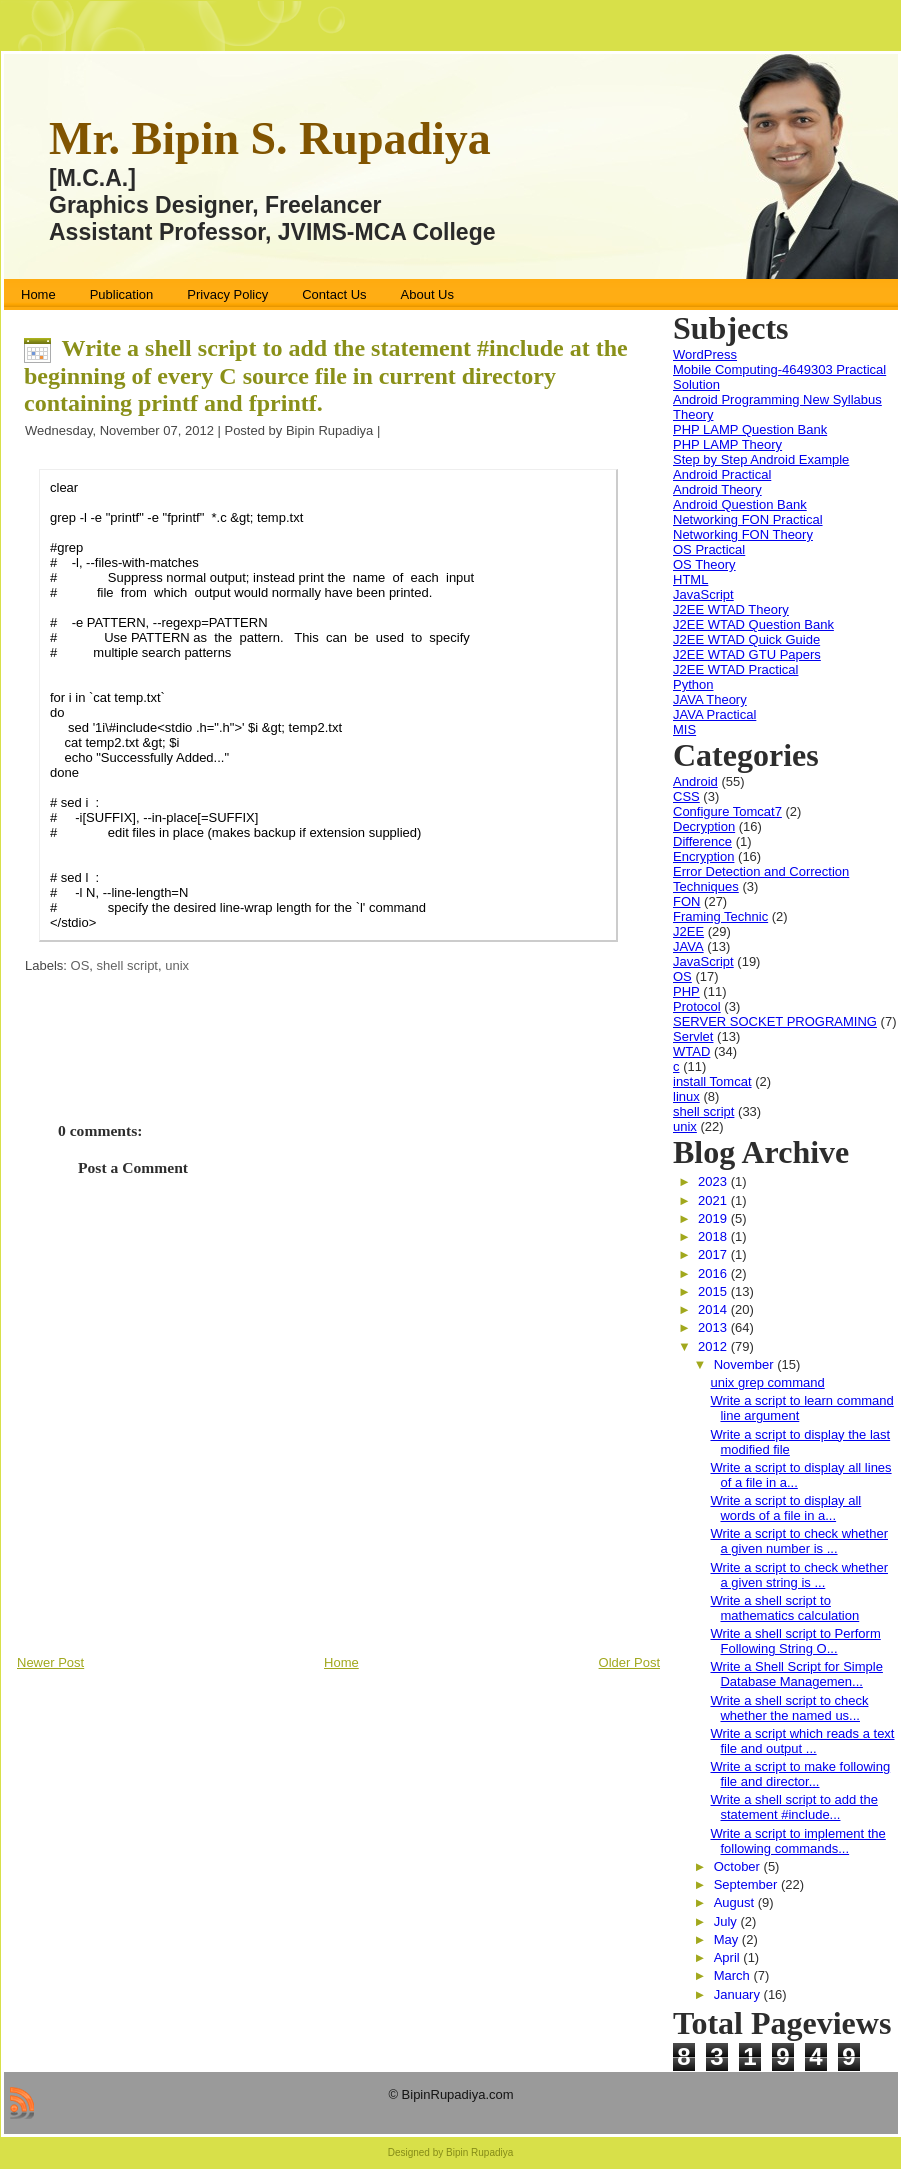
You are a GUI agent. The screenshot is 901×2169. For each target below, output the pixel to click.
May (728, 1939)
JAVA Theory (710, 699)
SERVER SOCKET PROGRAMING (775, 1021)
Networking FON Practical (748, 519)
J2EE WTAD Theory (731, 609)
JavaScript (703, 594)
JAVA (688, 946)
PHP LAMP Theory (727, 444)
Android (695, 781)
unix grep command (767, 1382)
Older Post (629, 1662)
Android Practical (722, 474)
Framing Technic (720, 916)
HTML (690, 579)
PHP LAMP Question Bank (750, 429)
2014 (714, 1309)
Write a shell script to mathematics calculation (784, 1608)
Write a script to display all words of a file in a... (785, 1508)
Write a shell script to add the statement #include (326, 375)
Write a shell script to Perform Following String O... (795, 1641)
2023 (714, 1181)
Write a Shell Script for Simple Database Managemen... (796, 1674)
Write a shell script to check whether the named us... (789, 1708)
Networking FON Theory (743, 534)
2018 (714, 1236)
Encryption (703, 856)
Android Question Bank (740, 504)
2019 (714, 1218)
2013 (714, 1327)
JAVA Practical (714, 714)
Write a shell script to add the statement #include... (793, 1807)
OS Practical (709, 549)
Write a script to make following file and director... (800, 1774)
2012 (714, 1346)
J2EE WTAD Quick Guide (746, 639)
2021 (714, 1200)
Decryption (704, 826)
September (747, 1884)
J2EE (688, 931)
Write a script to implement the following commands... (797, 1841)
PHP (686, 991)
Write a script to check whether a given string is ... (799, 1575)
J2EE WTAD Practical (735, 669)
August (736, 1902)
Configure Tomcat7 (727, 811)
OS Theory (704, 564)
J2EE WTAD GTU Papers (747, 654)
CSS (686, 796)
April (729, 1957)
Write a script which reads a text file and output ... (802, 1741)
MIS (684, 729)
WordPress (705, 354)
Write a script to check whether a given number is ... (799, 1541)
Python (693, 684)
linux (686, 1096)
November (746, 1364)
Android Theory (717, 489)
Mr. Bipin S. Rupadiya (270, 138)
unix (177, 965)
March (734, 1975)
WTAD (691, 1051)
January (739, 1994)
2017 (714, 1254)
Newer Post (50, 1662)
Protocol (697, 1006)
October (739, 1866)
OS (80, 965)
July (727, 1921)
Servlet (693, 1036)
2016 (714, 1273)
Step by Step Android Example (761, 459)
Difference (702, 841)
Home (341, 1662)
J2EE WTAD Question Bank (753, 624)
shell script (127, 965)
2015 (714, 1291)
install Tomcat (712, 1081)
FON (686, 901)
